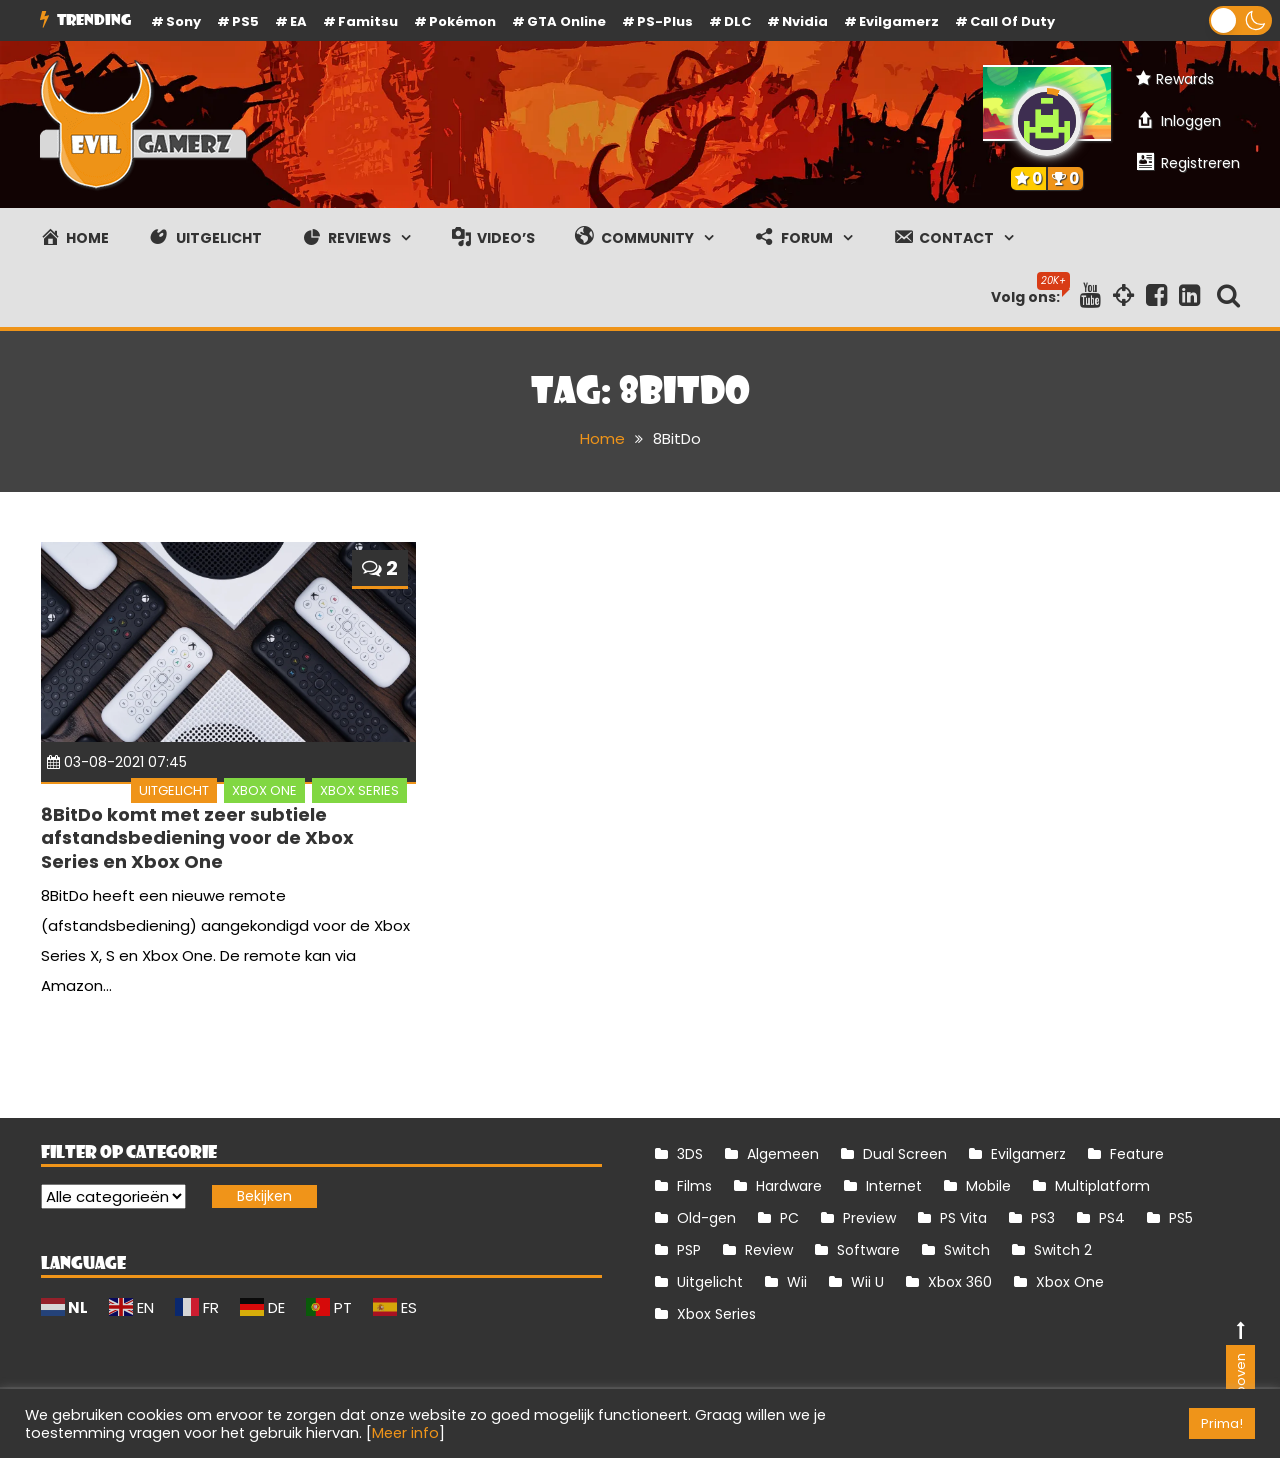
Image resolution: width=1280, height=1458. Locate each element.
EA (298, 21)
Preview (869, 1218)
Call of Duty (1012, 21)
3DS (690, 1154)
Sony (183, 21)
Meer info (405, 1433)
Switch (967, 1250)
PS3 (1043, 1218)
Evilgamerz (899, 21)
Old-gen (706, 1218)
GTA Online (566, 21)
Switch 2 (1063, 1250)
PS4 (1112, 1218)
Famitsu (368, 21)
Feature (1137, 1154)
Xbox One (264, 790)
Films (694, 1186)
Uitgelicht (174, 790)
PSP (689, 1250)
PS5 (245, 21)
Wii (797, 1282)
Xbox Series (359, 790)
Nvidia (805, 21)
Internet (894, 1186)
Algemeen (783, 1154)
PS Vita (963, 1218)
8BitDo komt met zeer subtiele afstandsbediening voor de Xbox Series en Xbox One (197, 838)
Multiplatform (1102, 1186)
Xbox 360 (960, 1282)
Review (769, 1250)
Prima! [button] (1222, 1423)
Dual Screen (905, 1154)
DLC (737, 21)
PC (789, 1218)
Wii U (867, 1282)
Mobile (988, 1186)
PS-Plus (665, 21)
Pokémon (462, 21)
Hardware (789, 1186)
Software (868, 1250)
